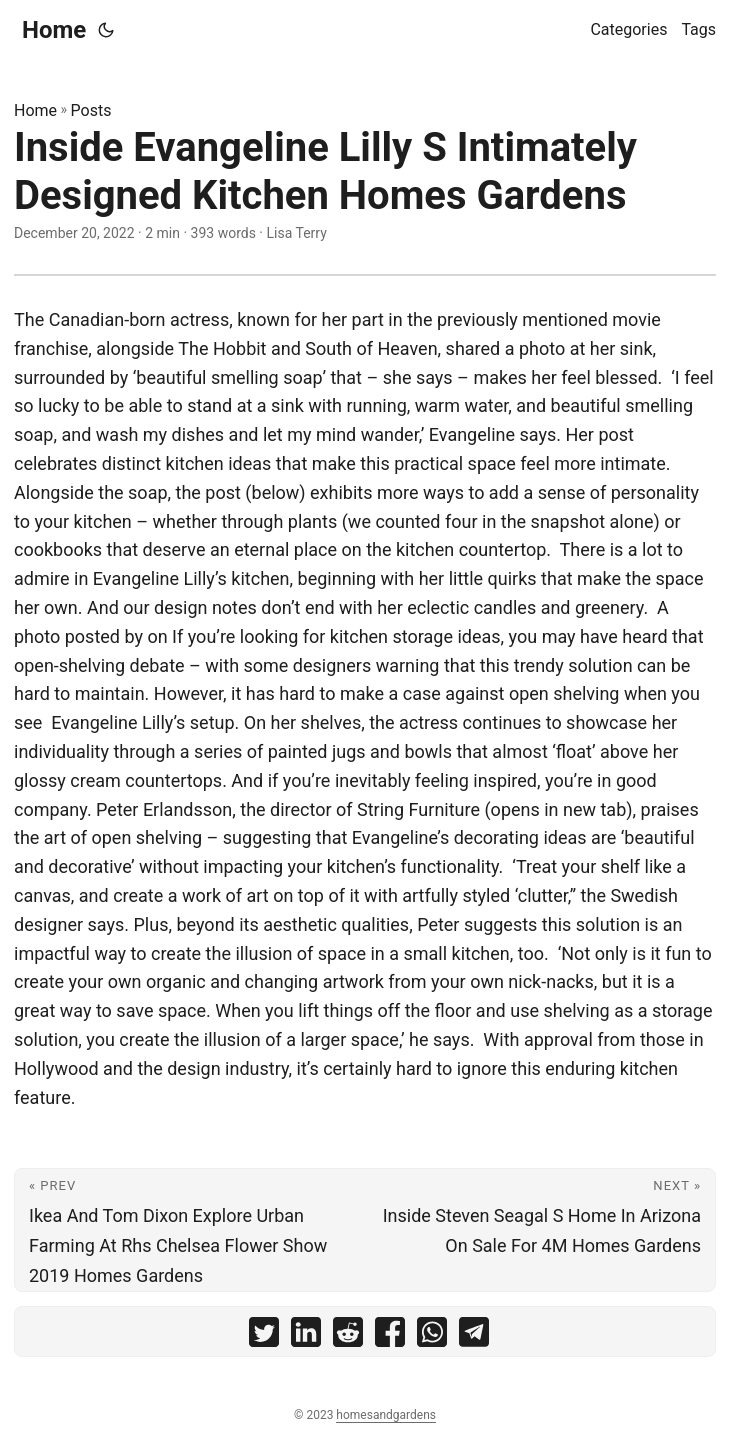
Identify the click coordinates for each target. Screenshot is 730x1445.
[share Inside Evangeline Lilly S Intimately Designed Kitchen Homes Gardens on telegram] (474, 1336)
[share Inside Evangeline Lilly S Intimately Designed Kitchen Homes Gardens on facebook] (390, 1336)
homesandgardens (386, 1415)
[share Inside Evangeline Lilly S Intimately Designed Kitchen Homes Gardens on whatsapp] (432, 1336)
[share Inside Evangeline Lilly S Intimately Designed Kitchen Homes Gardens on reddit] (348, 1336)
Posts (91, 110)
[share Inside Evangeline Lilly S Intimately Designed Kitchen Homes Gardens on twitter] (264, 1336)
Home (54, 30)
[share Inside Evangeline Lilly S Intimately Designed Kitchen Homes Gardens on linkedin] (306, 1336)
